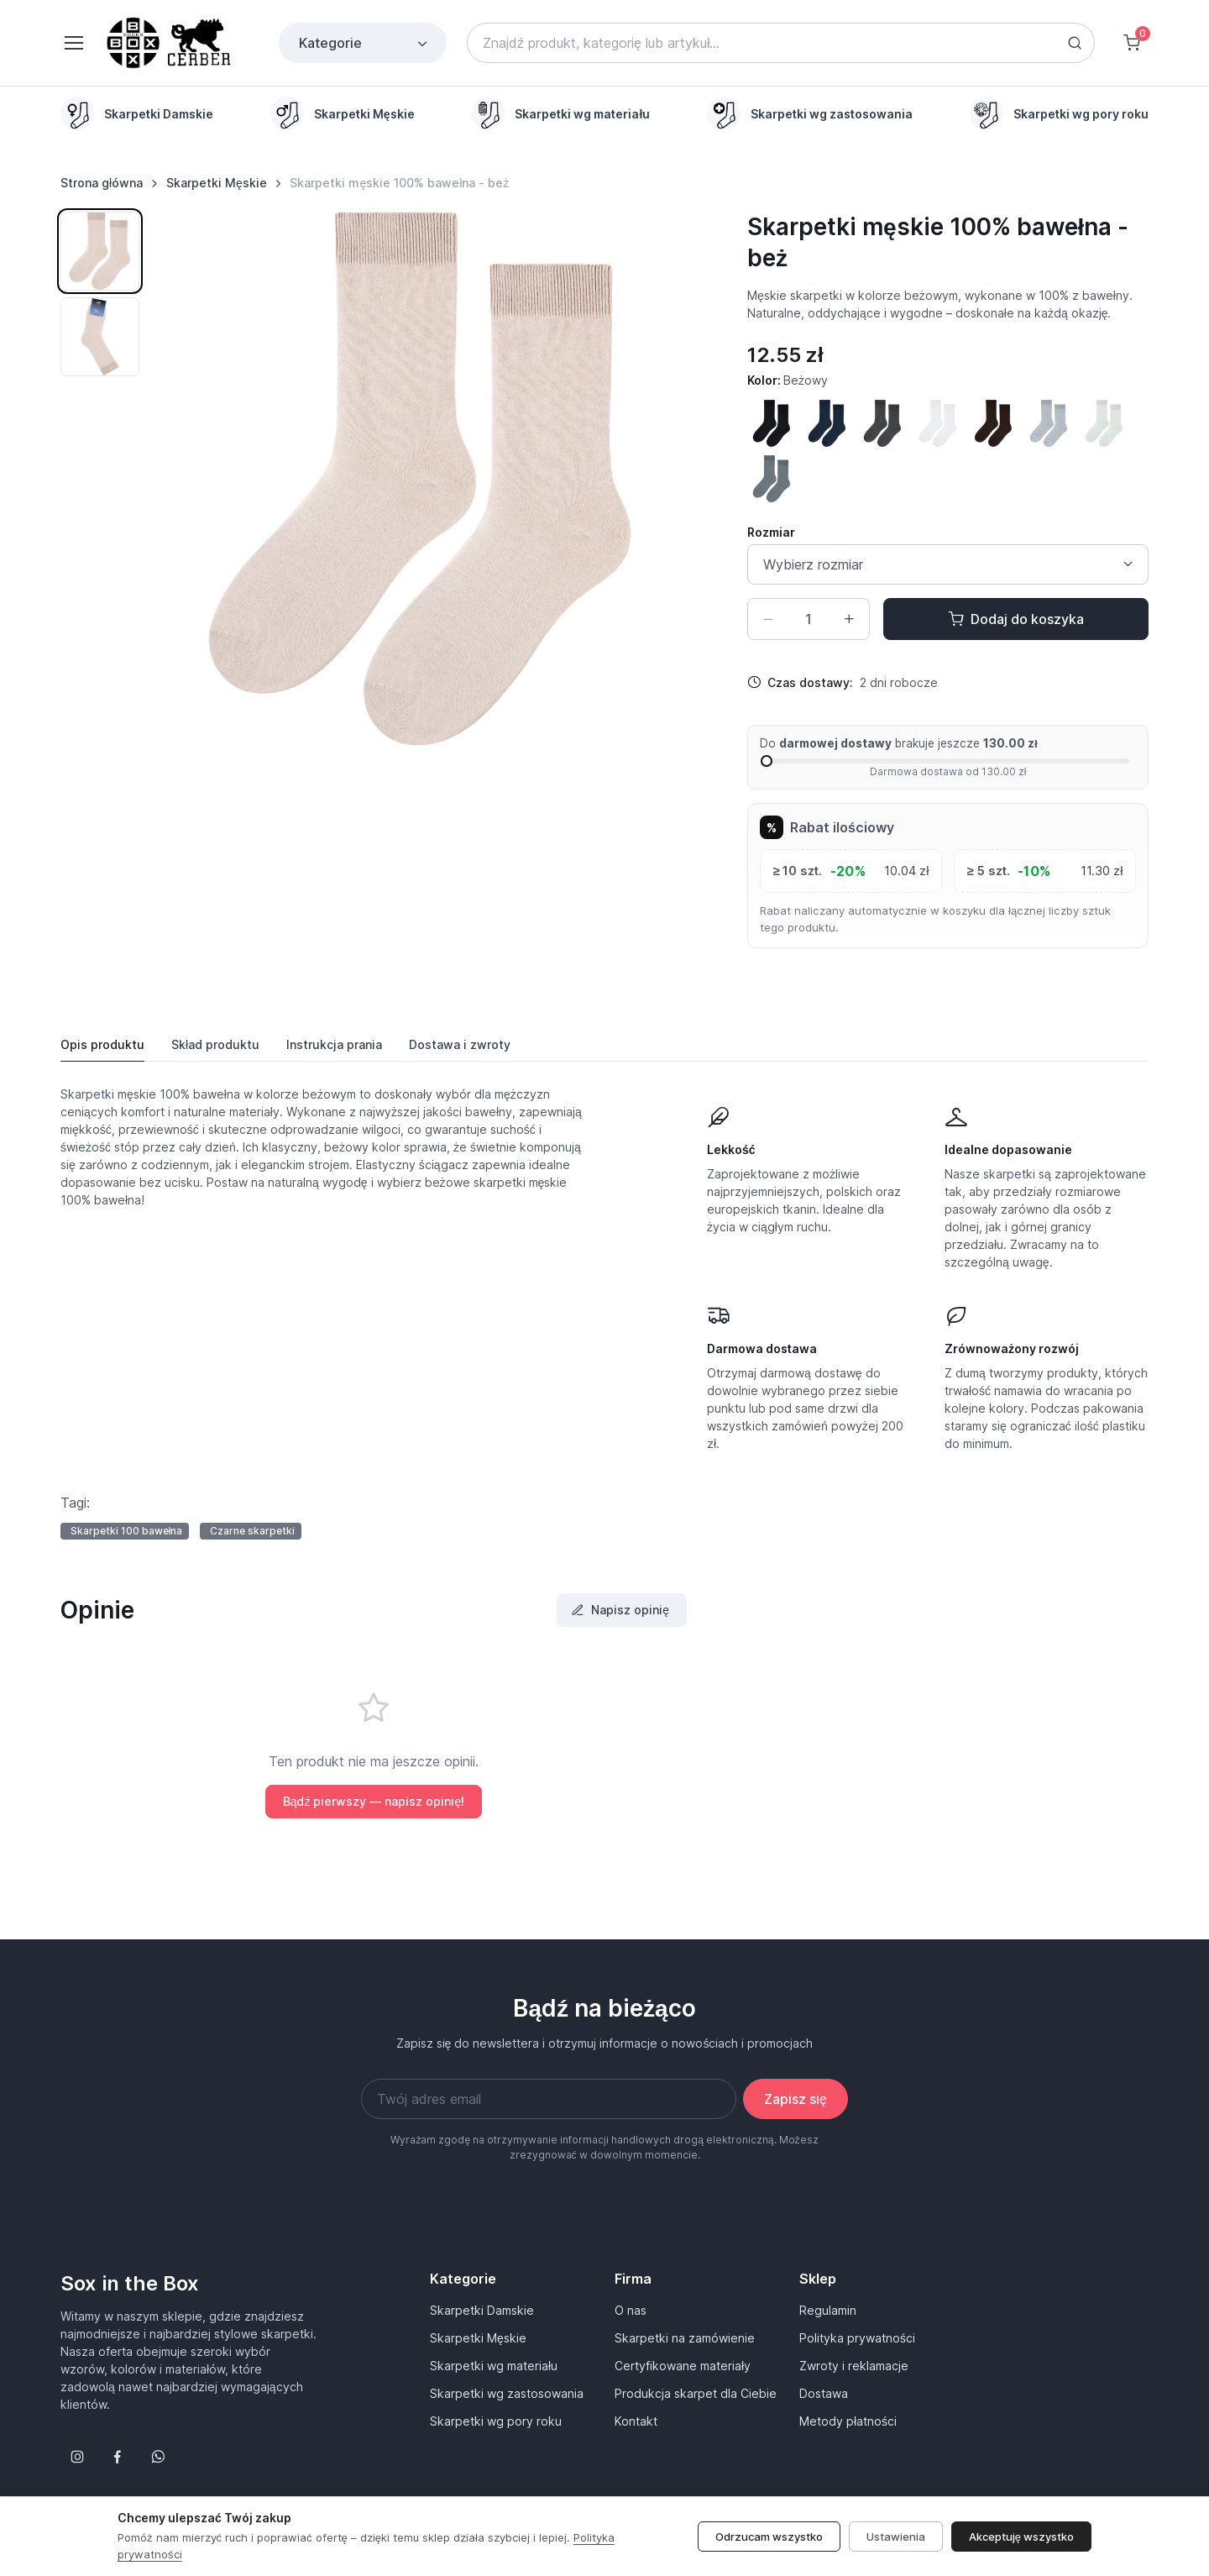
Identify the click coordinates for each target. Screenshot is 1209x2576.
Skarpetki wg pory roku (496, 2421)
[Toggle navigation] (73, 43)
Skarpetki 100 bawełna (127, 1530)
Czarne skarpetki (252, 1530)
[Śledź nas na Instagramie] (77, 2457)
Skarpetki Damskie (482, 2310)
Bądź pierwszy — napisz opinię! (374, 1801)
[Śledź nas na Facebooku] (117, 2457)
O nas (630, 2310)
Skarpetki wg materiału (493, 2365)
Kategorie (364, 42)
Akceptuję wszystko (1021, 2536)
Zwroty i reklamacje (853, 2365)
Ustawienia (895, 2536)
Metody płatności (848, 2421)
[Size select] (948, 564)
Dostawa (823, 2393)
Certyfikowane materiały (683, 2365)
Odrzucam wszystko (769, 2536)
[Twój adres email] (548, 2099)
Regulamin (827, 2310)
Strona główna (101, 183)
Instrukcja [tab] (334, 1045)
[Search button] (1074, 43)
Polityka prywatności (857, 2338)
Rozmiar (771, 532)
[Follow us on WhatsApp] (158, 2457)
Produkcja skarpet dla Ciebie (696, 2393)
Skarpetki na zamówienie (685, 2338)
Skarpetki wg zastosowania (507, 2393)
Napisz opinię (620, 1610)
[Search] (781, 43)
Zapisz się (795, 2099)
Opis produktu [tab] (102, 1044)
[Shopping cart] (1132, 43)
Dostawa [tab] (459, 1045)
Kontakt (636, 2421)
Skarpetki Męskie (216, 183)
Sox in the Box (129, 2283)
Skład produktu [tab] (215, 1044)
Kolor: (787, 380)
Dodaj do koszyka (1016, 619)
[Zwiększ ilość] (849, 619)
